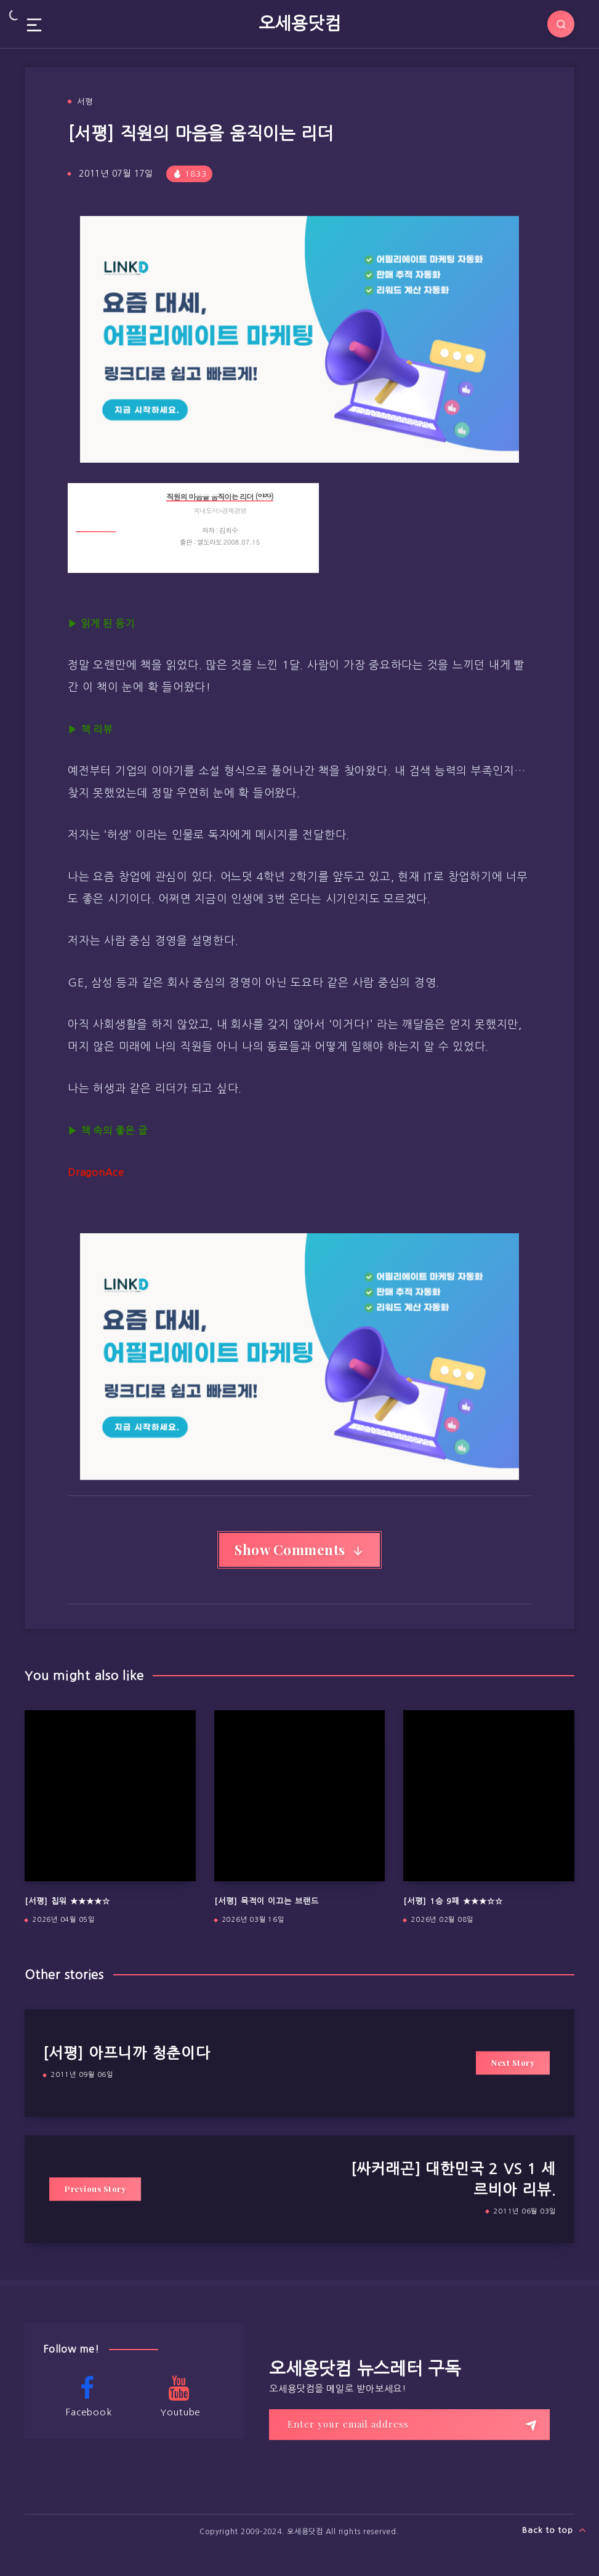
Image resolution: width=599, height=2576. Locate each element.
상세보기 (298, 554)
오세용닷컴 (300, 23)
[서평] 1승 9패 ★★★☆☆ (453, 1901)
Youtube (179, 2396)
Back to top (554, 2529)
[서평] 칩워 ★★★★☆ (67, 1901)
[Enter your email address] (409, 2424)
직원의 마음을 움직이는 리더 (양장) (219, 496)
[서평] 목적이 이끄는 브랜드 (266, 1901)
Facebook (87, 2396)
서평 (85, 102)
